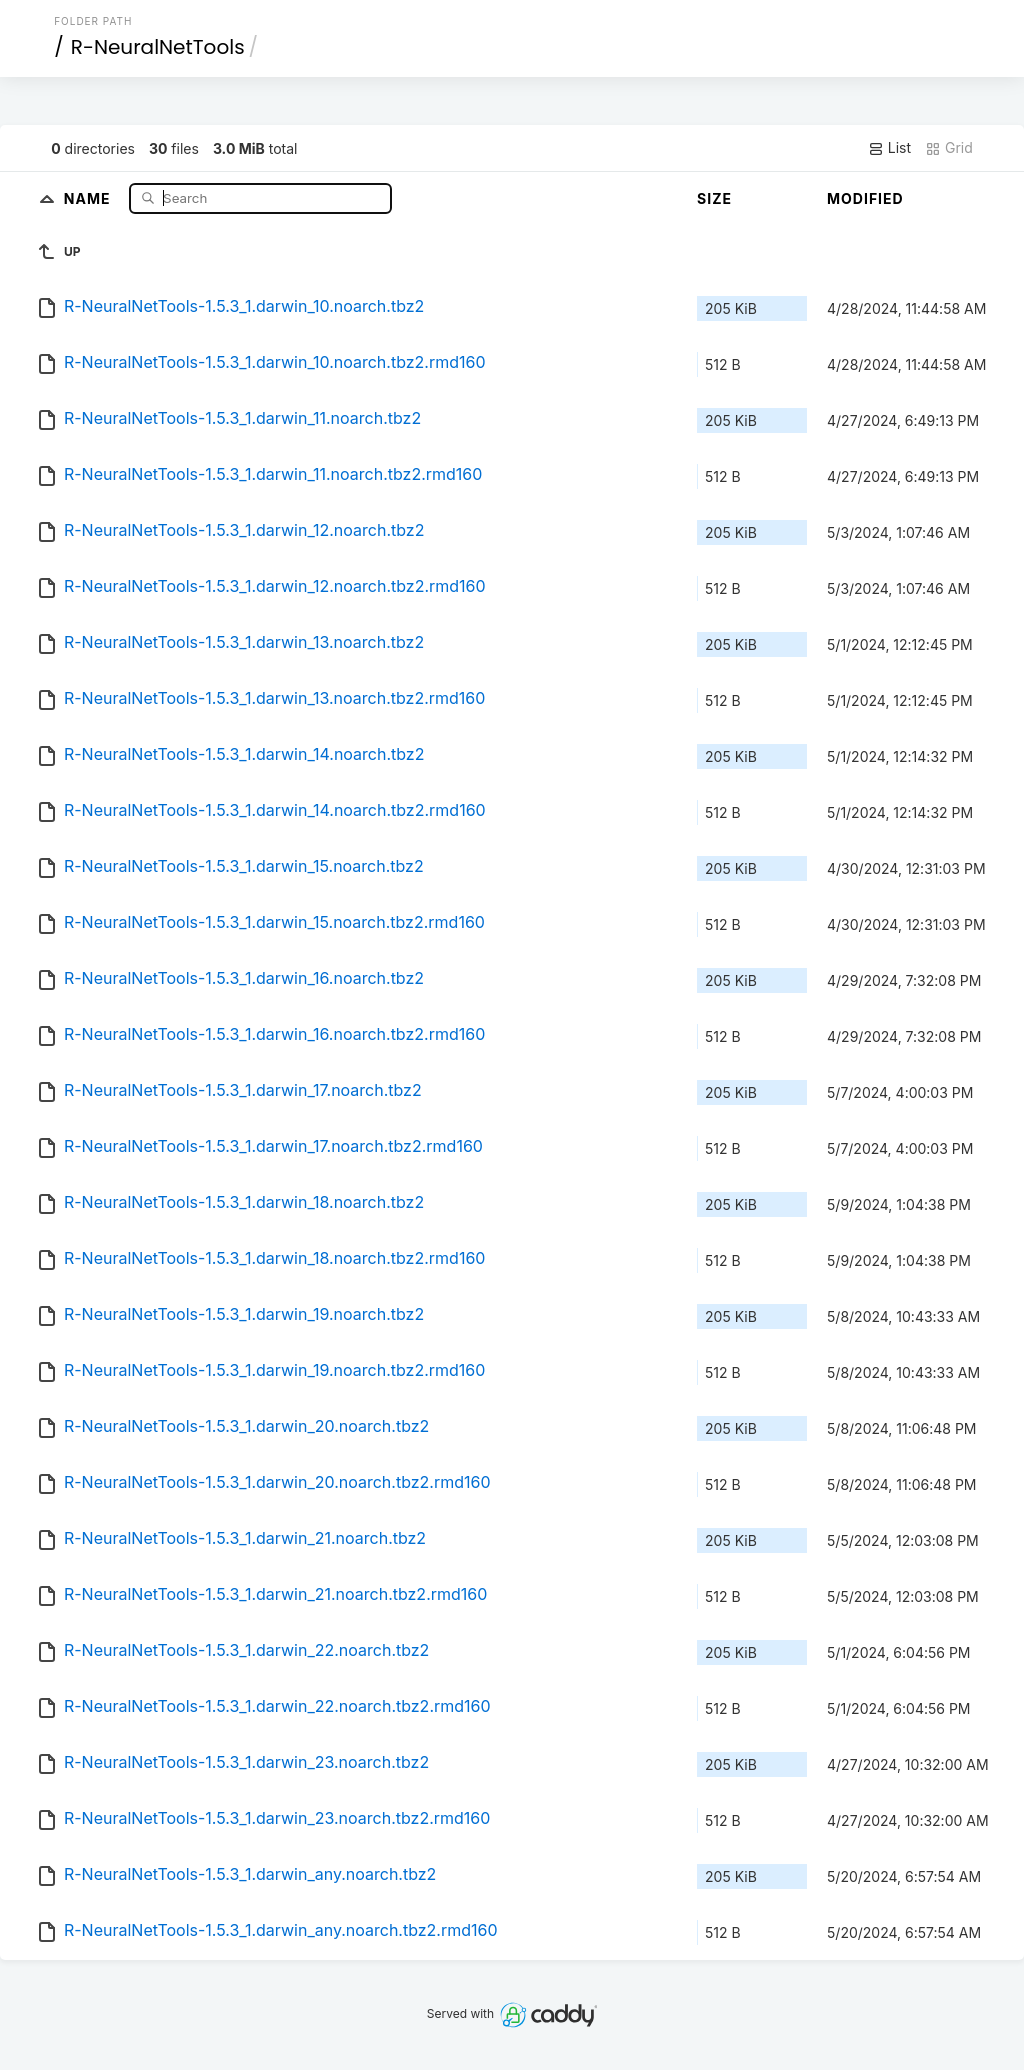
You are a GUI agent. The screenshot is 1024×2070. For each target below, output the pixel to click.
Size (714, 198)
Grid (949, 148)
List (889, 148)
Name (89, 197)
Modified (865, 198)
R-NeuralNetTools (158, 47)
